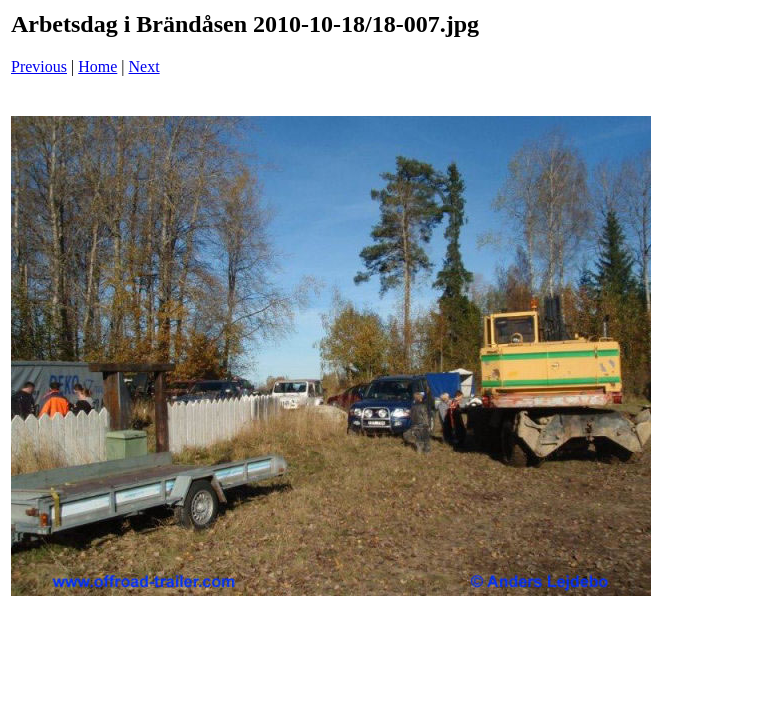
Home (97, 66)
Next (144, 66)
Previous (39, 66)
